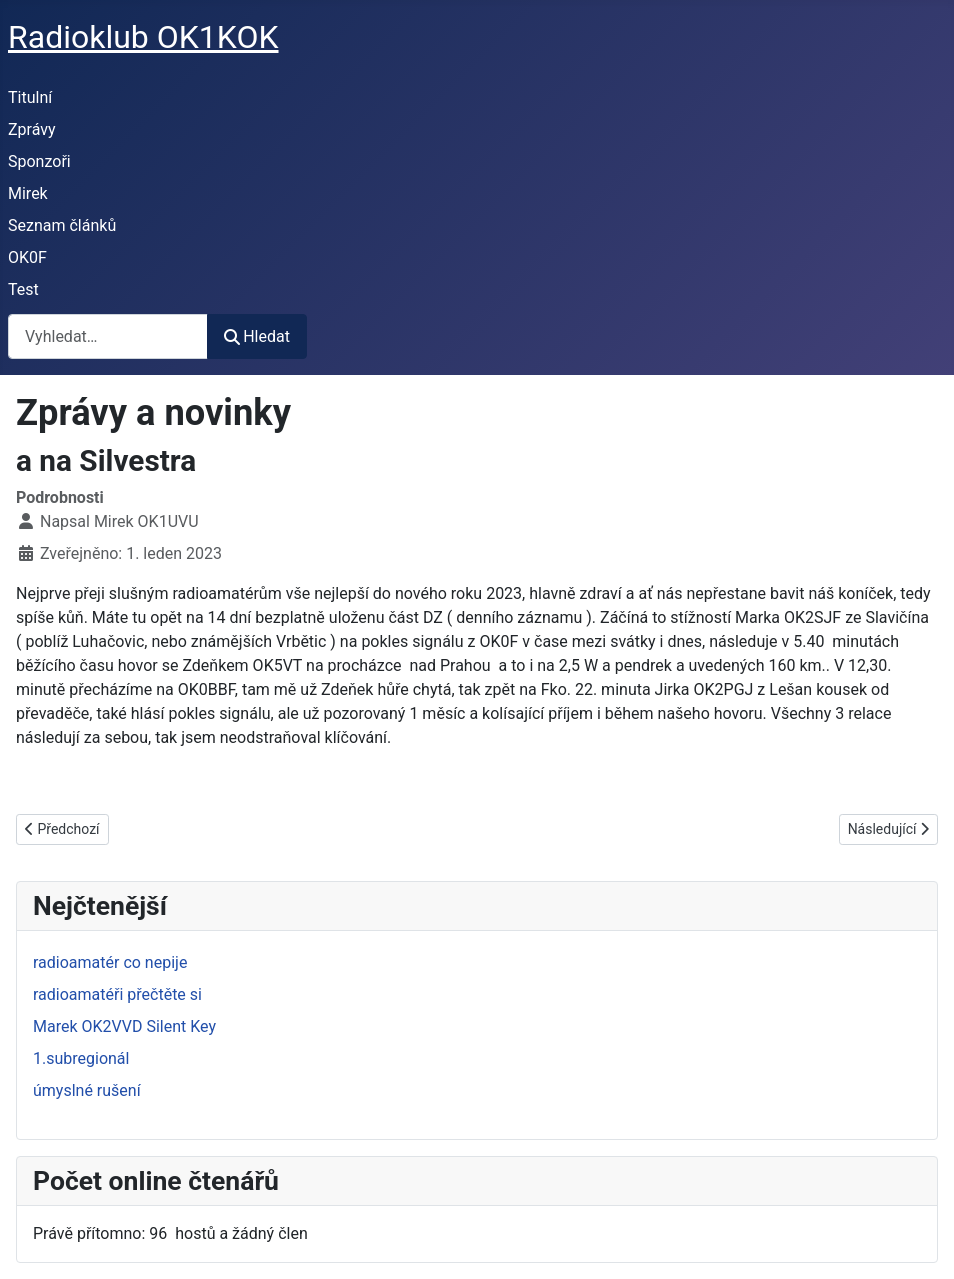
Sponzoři (39, 161)
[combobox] (108, 336)
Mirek (28, 193)
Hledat (257, 336)
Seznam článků (62, 225)
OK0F (27, 257)
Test (23, 289)
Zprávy (32, 129)
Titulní (30, 97)
